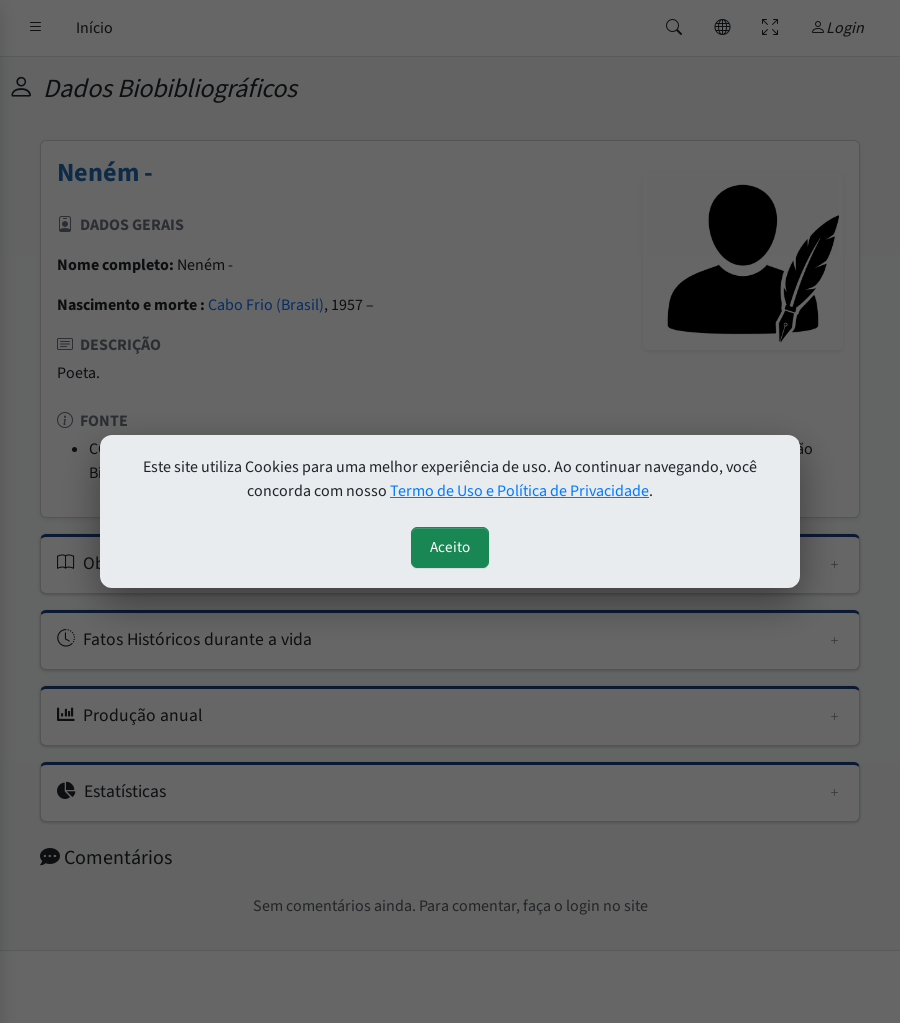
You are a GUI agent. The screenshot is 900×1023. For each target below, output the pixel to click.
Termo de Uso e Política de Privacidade (519, 491)
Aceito (450, 547)
